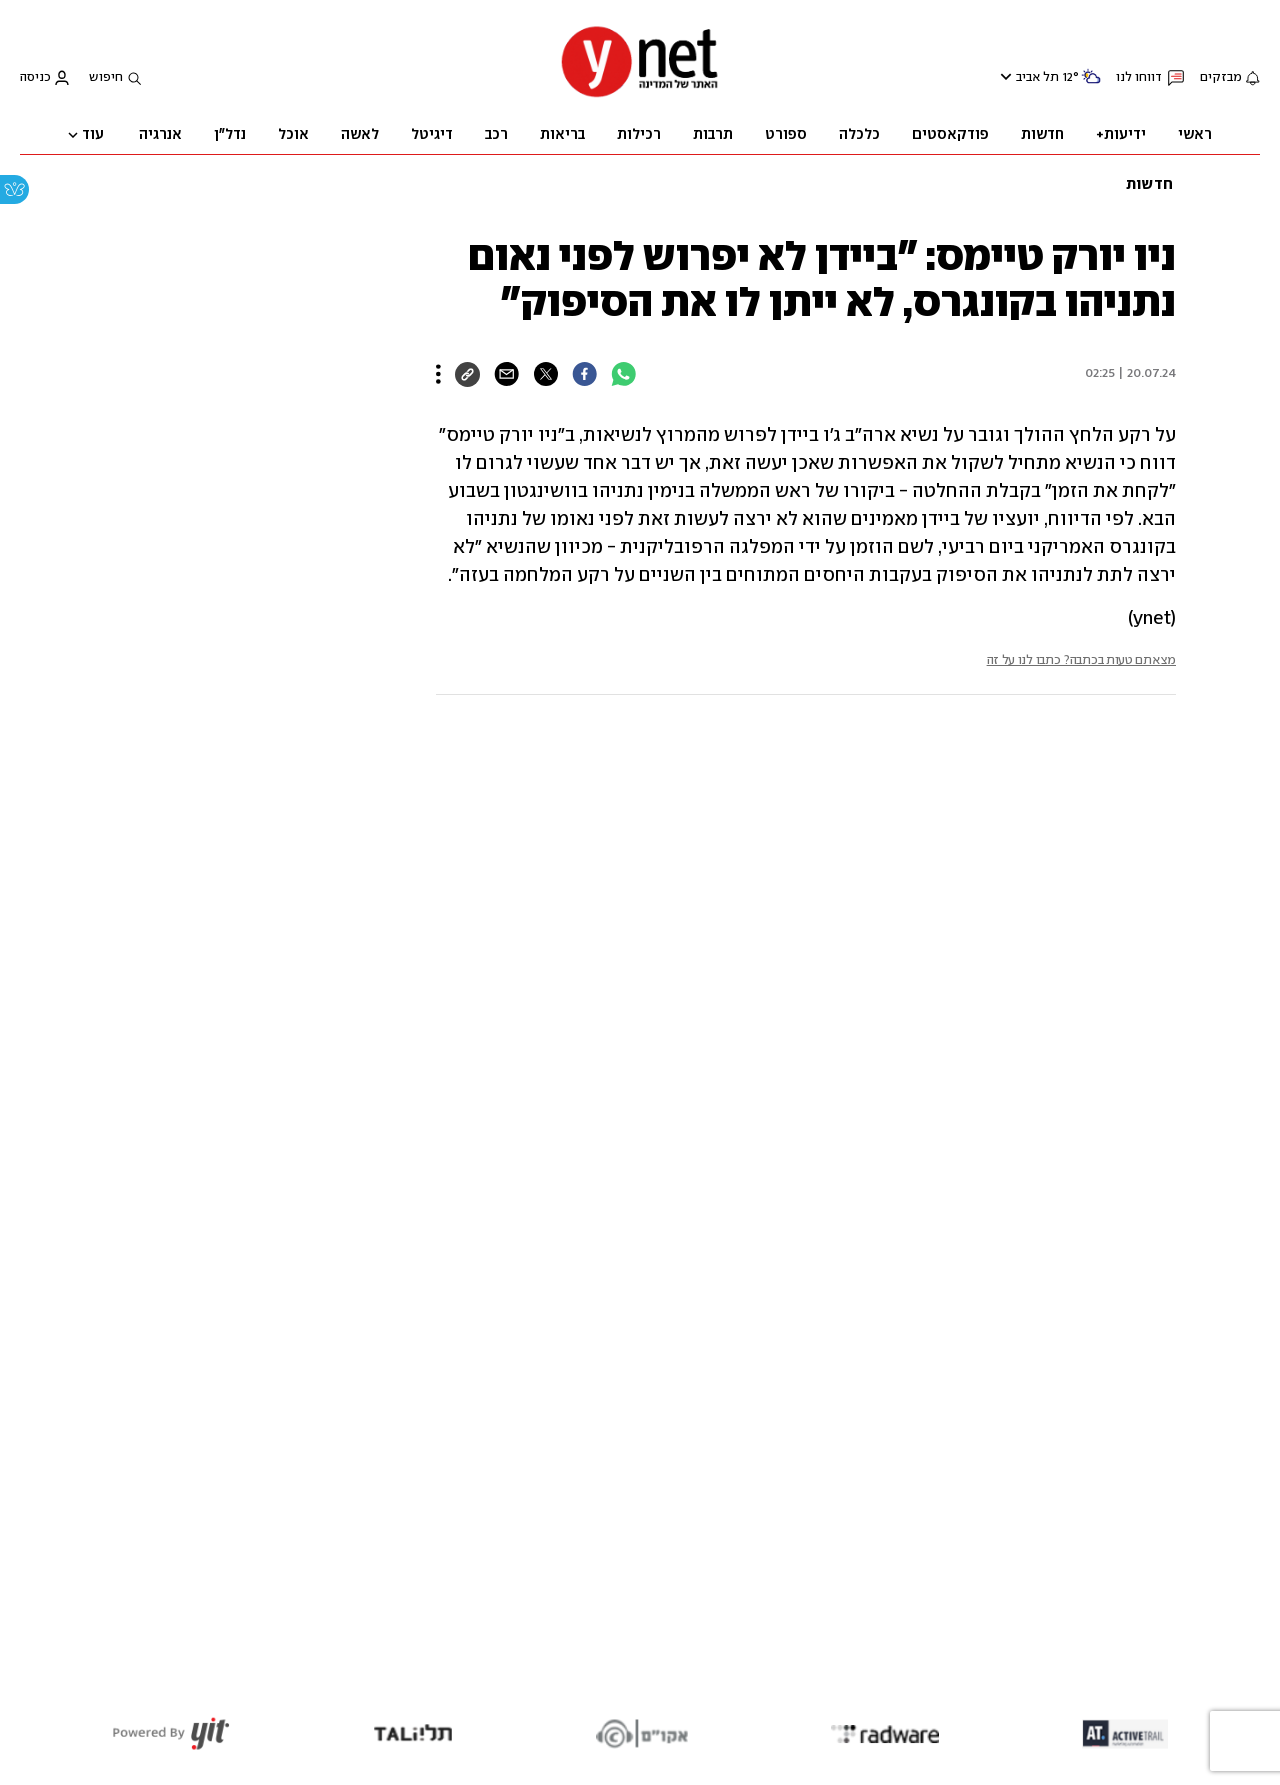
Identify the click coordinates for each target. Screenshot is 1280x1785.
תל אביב (1037, 77)
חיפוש (106, 77)
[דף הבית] (640, 95)
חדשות (1149, 185)
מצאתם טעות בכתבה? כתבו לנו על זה (1081, 660)
